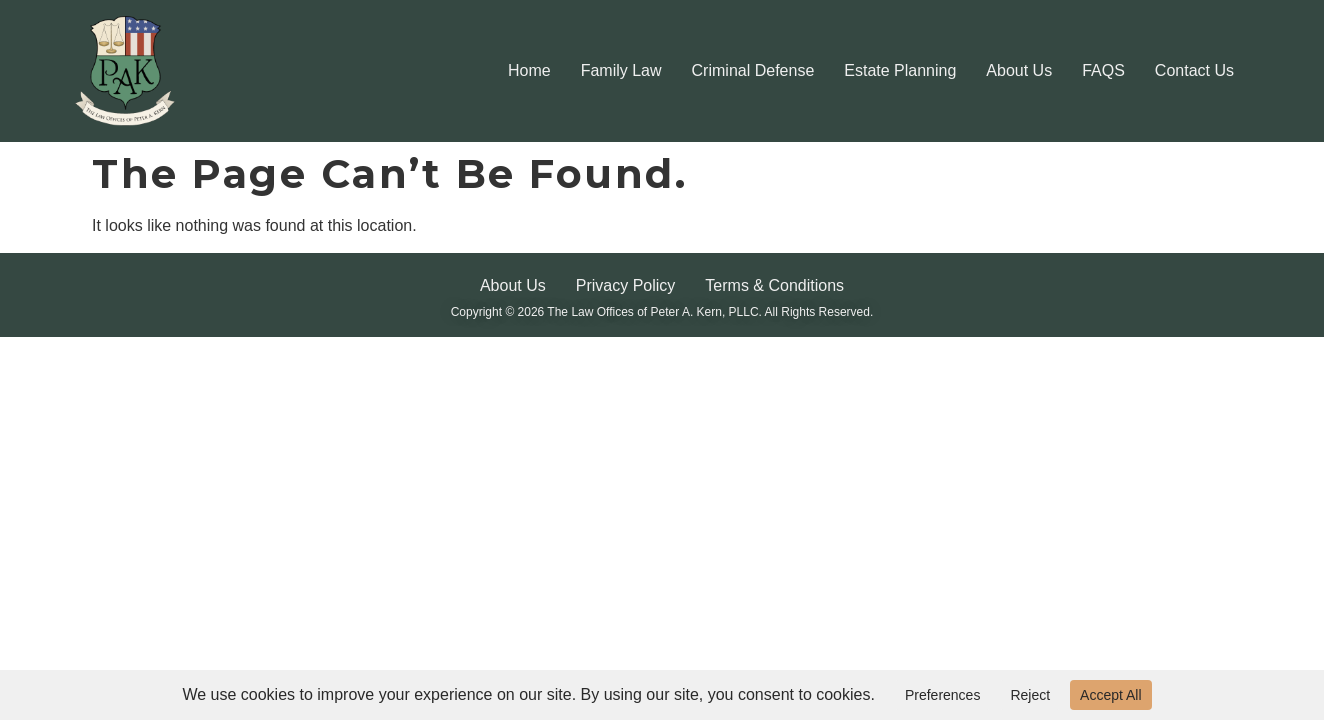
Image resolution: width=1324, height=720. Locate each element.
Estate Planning (900, 70)
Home (529, 70)
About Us (1019, 70)
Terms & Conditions (774, 285)
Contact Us (1194, 70)
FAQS (1103, 70)
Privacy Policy (626, 285)
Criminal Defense (753, 70)
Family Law (621, 70)
